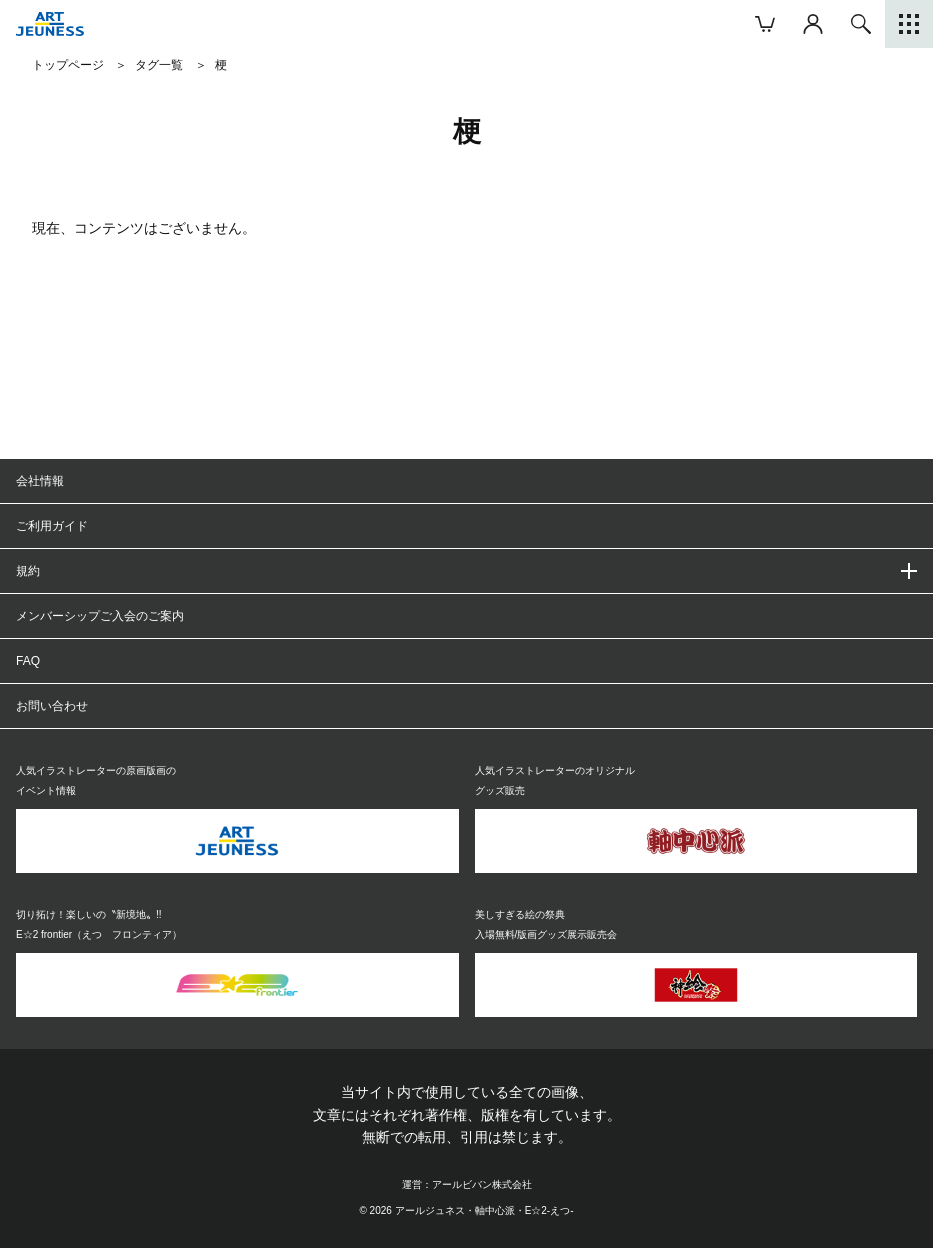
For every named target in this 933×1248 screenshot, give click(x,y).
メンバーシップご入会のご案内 (100, 616)
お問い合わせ (52, 706)
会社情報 (40, 481)
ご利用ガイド (52, 526)
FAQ (28, 661)
